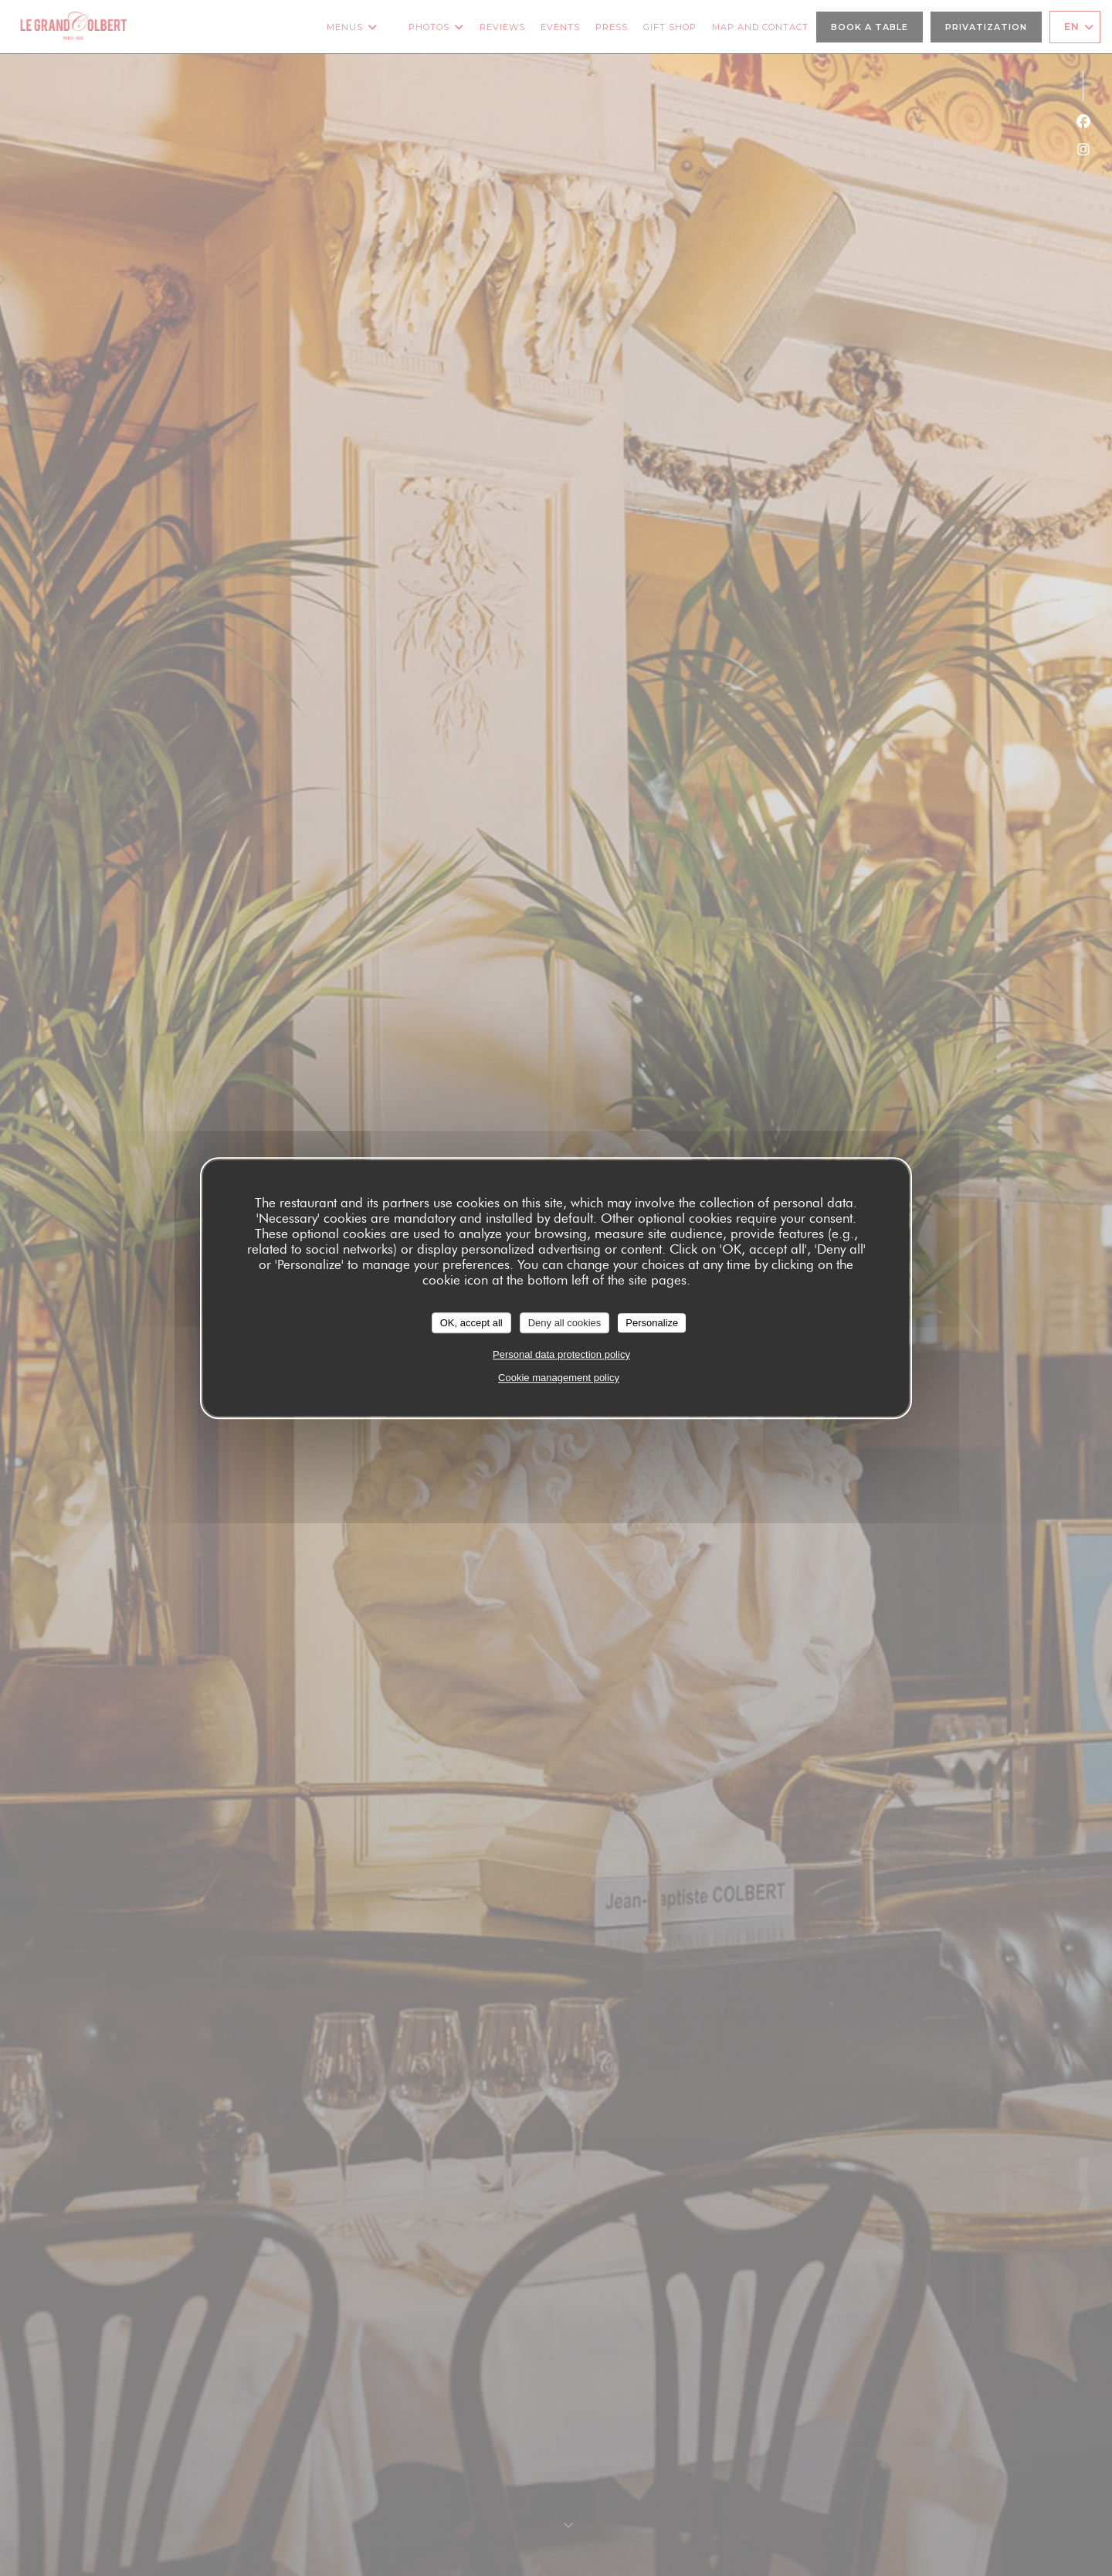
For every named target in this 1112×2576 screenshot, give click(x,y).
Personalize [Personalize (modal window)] (652, 1323)
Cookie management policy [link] (558, 1377)
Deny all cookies (565, 1323)
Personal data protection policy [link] (561, 1354)
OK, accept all (471, 1323)
